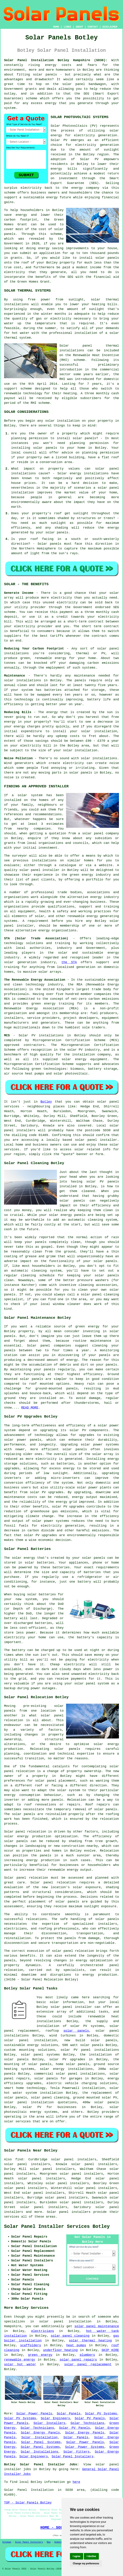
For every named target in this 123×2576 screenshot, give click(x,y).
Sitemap (6, 2542)
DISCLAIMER (109, 26)
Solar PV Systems (101, 2413)
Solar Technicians (87, 2423)
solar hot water (20, 2364)
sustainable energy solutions (31, 2045)
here (76, 2482)
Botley (46, 1101)
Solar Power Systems (84, 2447)
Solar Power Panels (34, 2413)
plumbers (87, 2355)
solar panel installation (30, 2040)
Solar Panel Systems (41, 2442)
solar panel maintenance (96, 2326)
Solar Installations (39, 2452)
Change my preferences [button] (86, 2563)
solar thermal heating (90, 2340)
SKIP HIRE (110, 2350)
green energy (40, 2355)
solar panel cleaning (70, 2336)
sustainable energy (40, 197)
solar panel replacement (87, 2364)
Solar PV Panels (90, 2418)
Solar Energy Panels (40, 2432)
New (49, 2542)
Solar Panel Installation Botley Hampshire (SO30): (55, 60)
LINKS (67, 26)
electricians (42, 2331)
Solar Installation (39, 2437)
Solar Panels (68, 2413)
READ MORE (29, 1407)
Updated (58, 2542)
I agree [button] (76, 2556)
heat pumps (76, 2345)
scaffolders (30, 2345)
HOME (56, 26)
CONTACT (93, 26)
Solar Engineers (55, 2418)
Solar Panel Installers (73, 2456)
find (19, 2159)
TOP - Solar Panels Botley (28, 2502)
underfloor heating (60, 2350)
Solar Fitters (76, 2452)
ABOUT (79, 26)
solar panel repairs (78, 2359)
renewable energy (19, 2359)
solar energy (16, 1836)
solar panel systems (40, 2054)
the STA (69, 962)
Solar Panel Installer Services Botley (57, 2226)
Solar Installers (49, 2423)
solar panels (45, 74)
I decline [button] (91, 2556)
